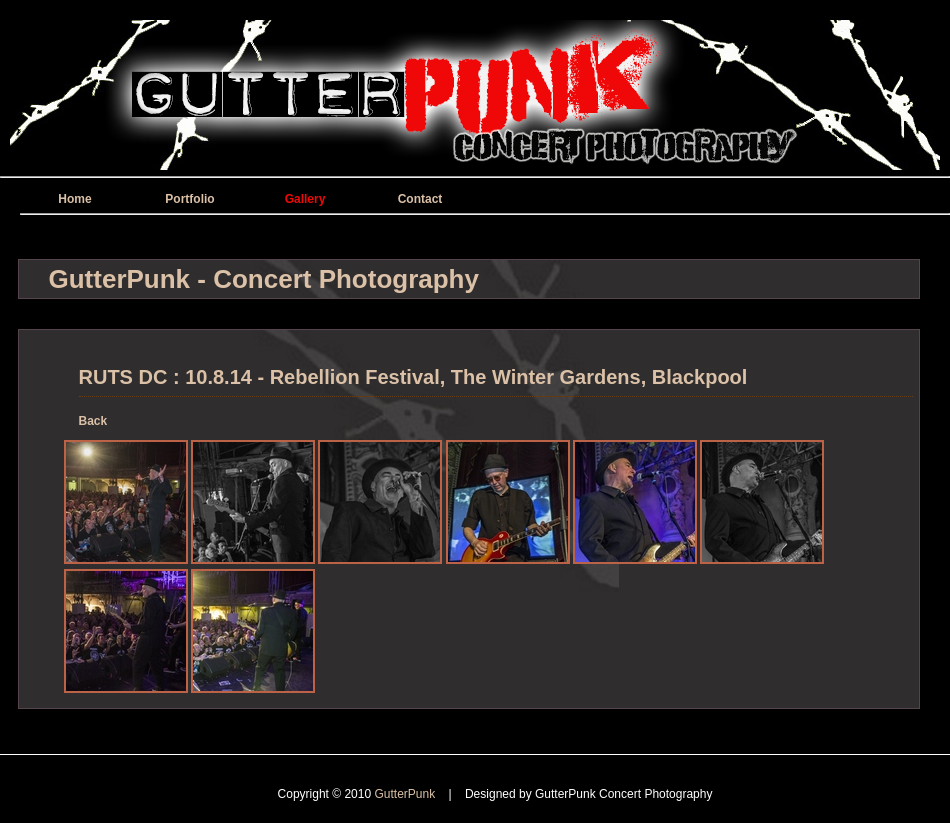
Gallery (305, 199)
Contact (420, 199)
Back (93, 421)
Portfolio (189, 199)
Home (74, 199)
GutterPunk (406, 794)
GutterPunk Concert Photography (623, 794)
